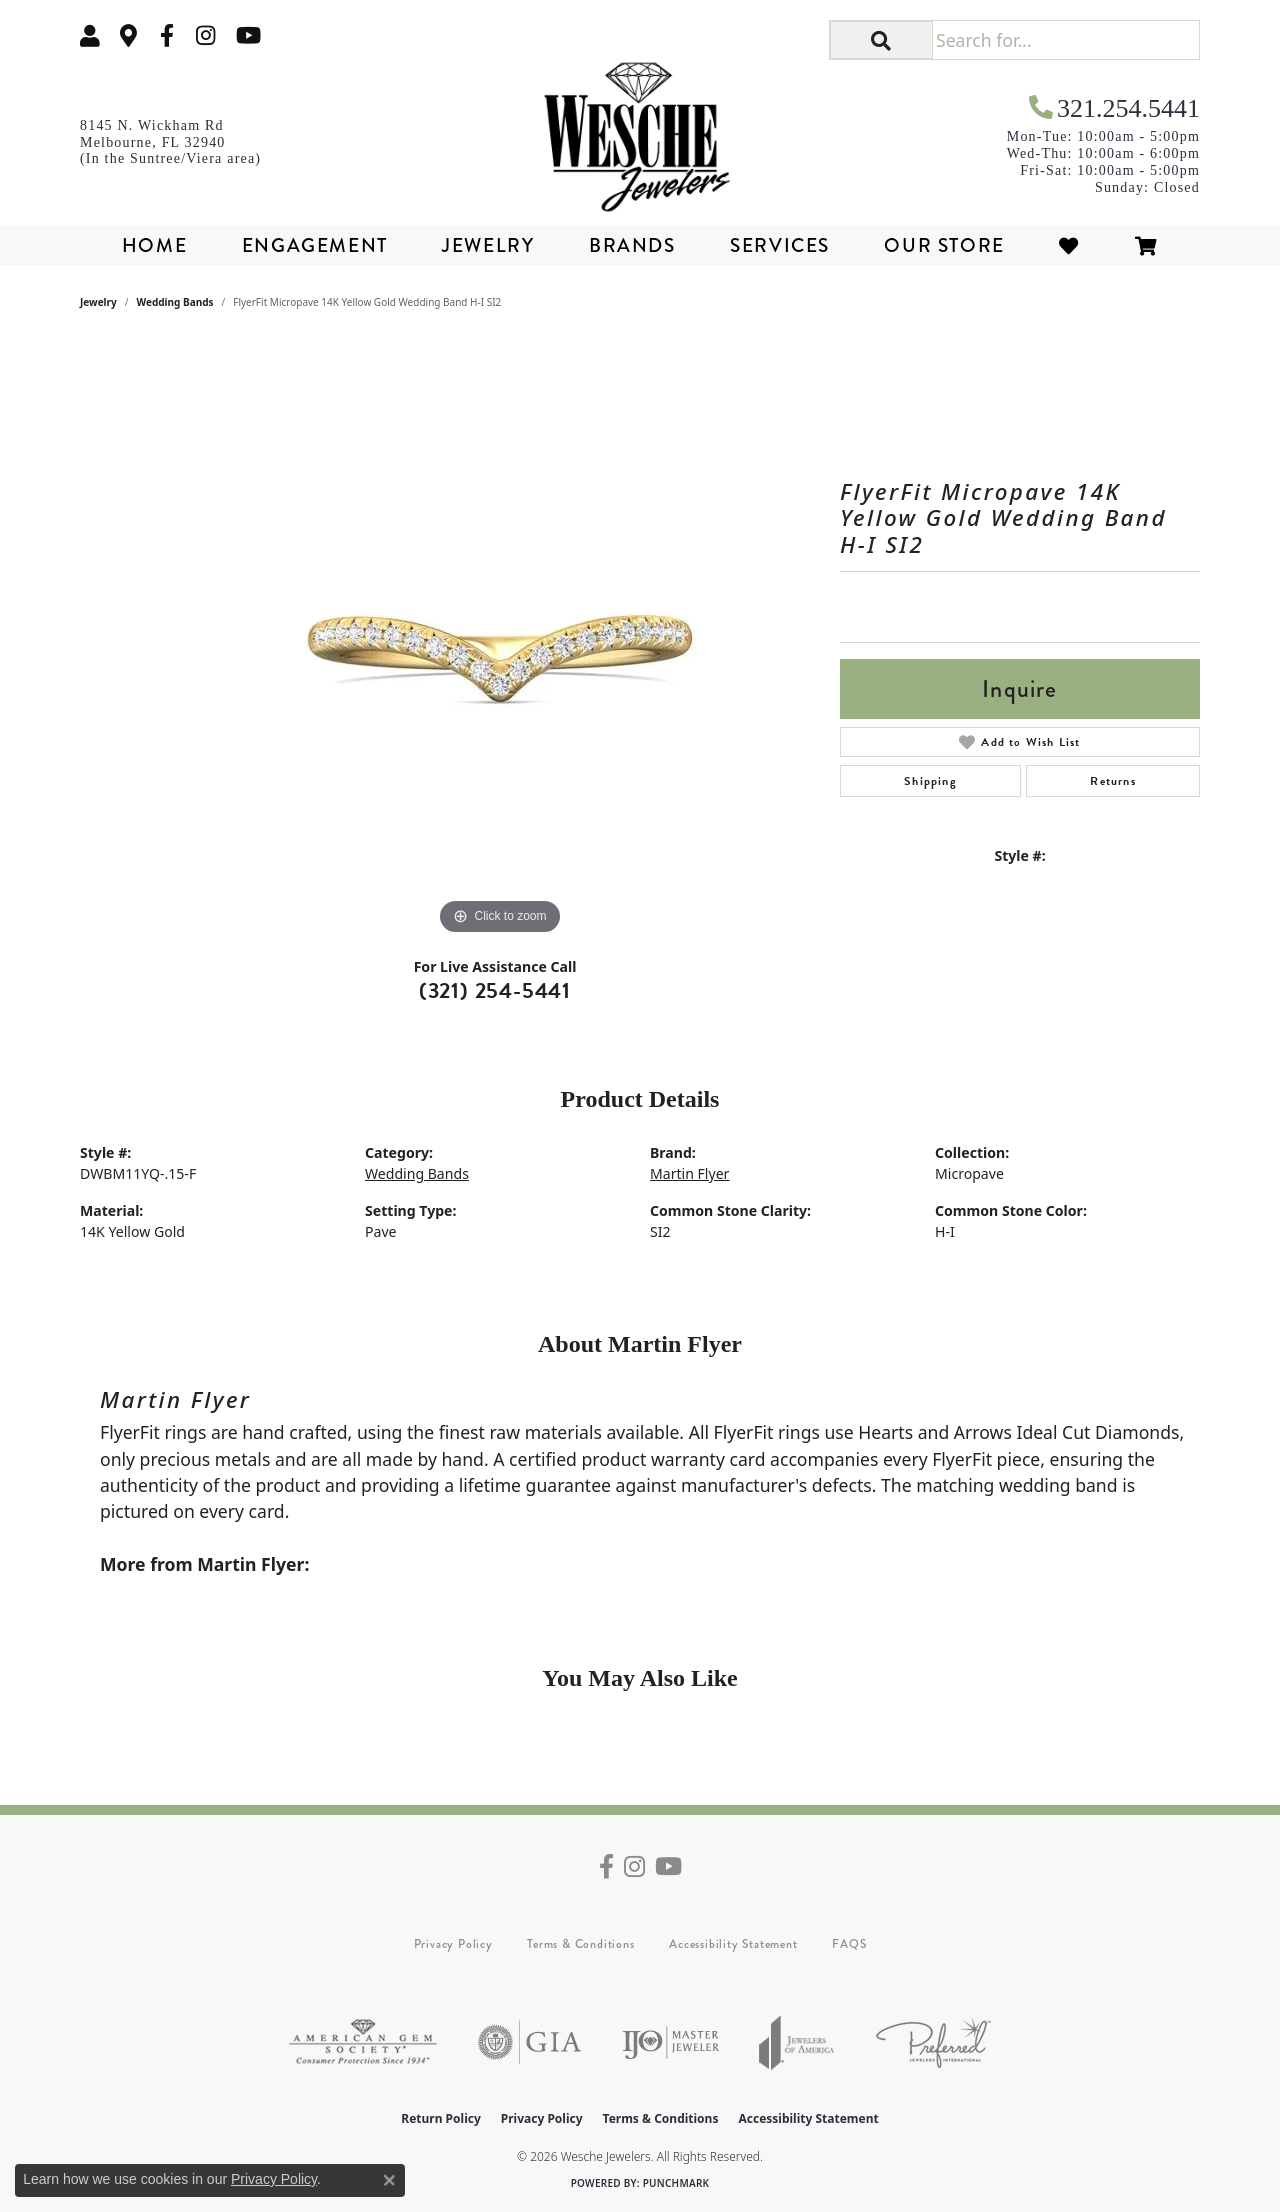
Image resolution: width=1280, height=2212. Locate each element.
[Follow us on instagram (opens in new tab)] (206, 35)
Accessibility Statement (733, 1944)
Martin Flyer (689, 1173)
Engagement (315, 245)
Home (154, 245)
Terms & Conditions (580, 1944)
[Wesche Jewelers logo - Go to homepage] (640, 130)
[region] (500, 640)
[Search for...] (1065, 40)
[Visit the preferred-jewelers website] (933, 2042)
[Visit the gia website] (530, 2042)
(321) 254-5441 (495, 990)
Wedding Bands (175, 302)
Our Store (944, 245)
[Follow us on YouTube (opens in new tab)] (248, 35)
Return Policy (441, 2118)
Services (780, 245)
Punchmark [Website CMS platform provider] (676, 2183)
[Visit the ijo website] (670, 2042)
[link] (129, 35)
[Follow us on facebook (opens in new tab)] (167, 35)
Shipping (930, 781)
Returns (1112, 781)
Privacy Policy (453, 1944)
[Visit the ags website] (363, 2042)
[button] (90, 35)
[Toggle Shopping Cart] (1147, 245)
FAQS (849, 1944)
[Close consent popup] (389, 2180)
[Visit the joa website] (797, 2042)
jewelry (98, 302)
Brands (632, 245)
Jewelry (488, 245)
